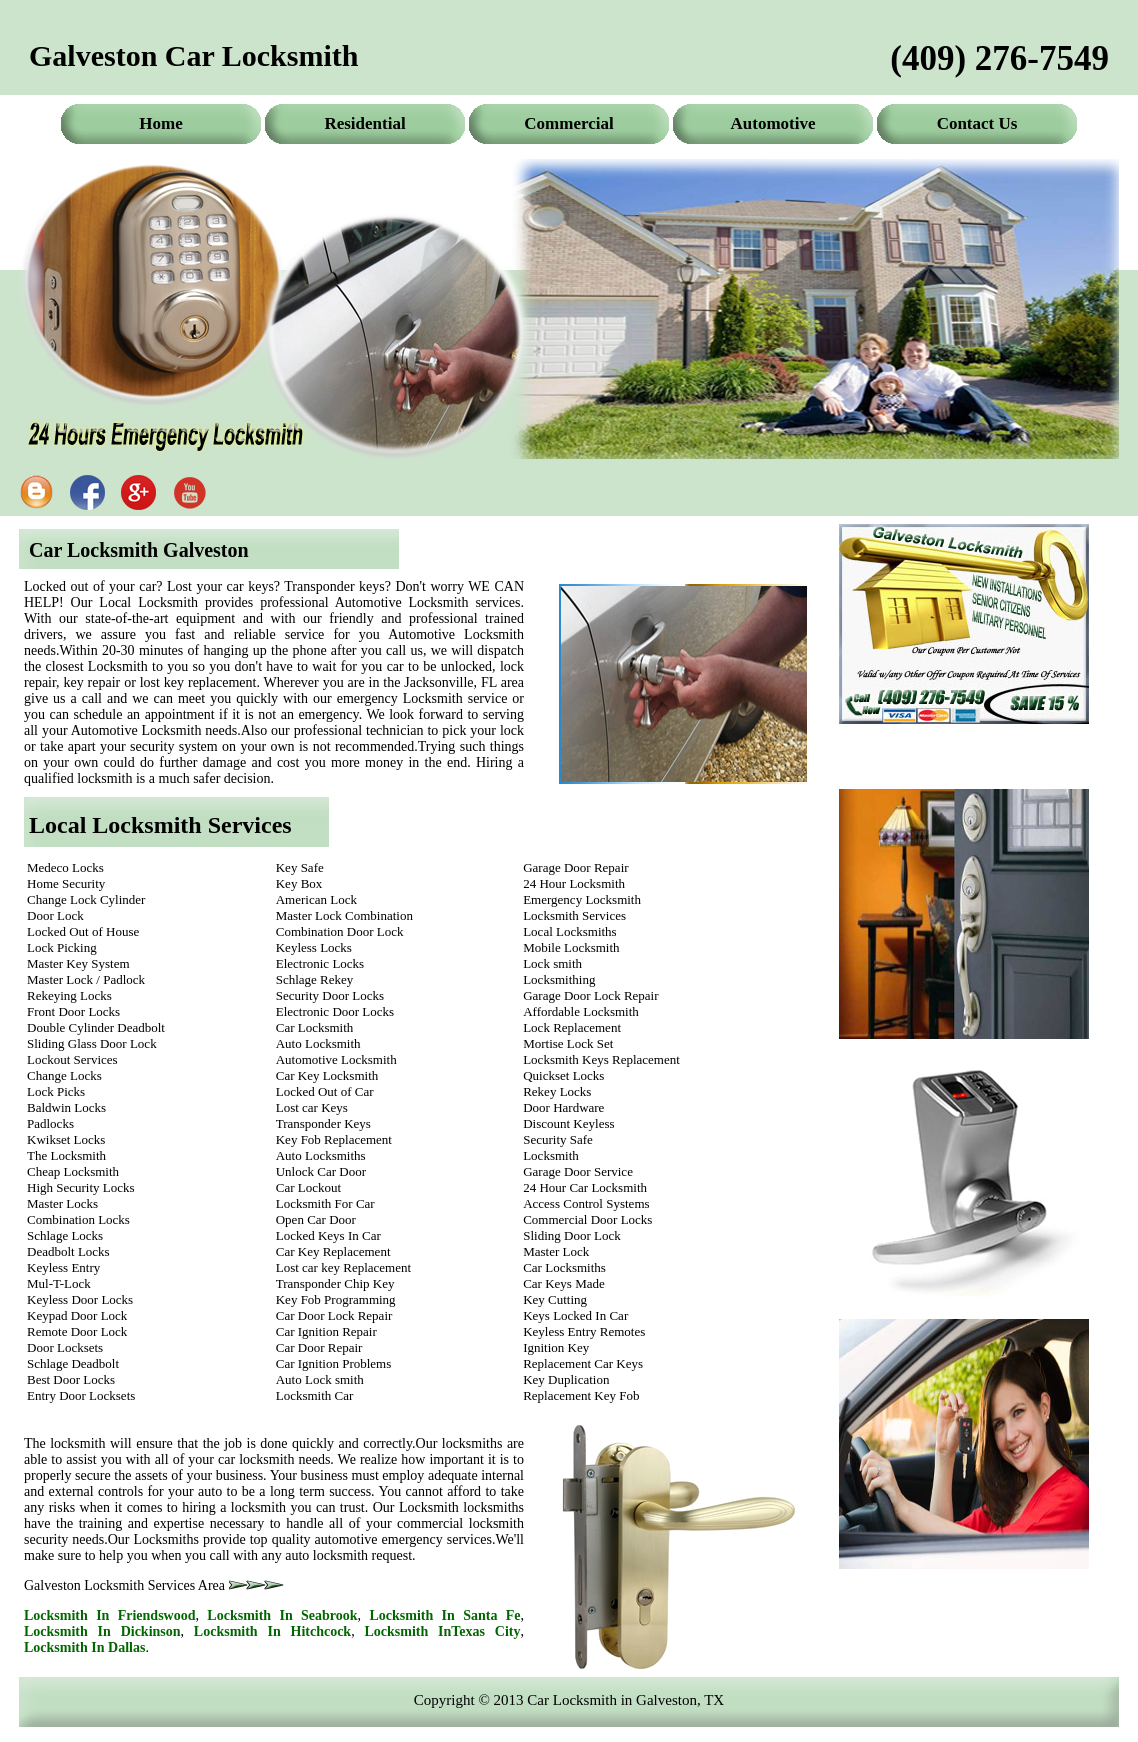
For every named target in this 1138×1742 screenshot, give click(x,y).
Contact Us (977, 123)
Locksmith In (110, 1615)
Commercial (568, 123)
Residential (364, 123)
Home (160, 123)
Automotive (773, 123)
